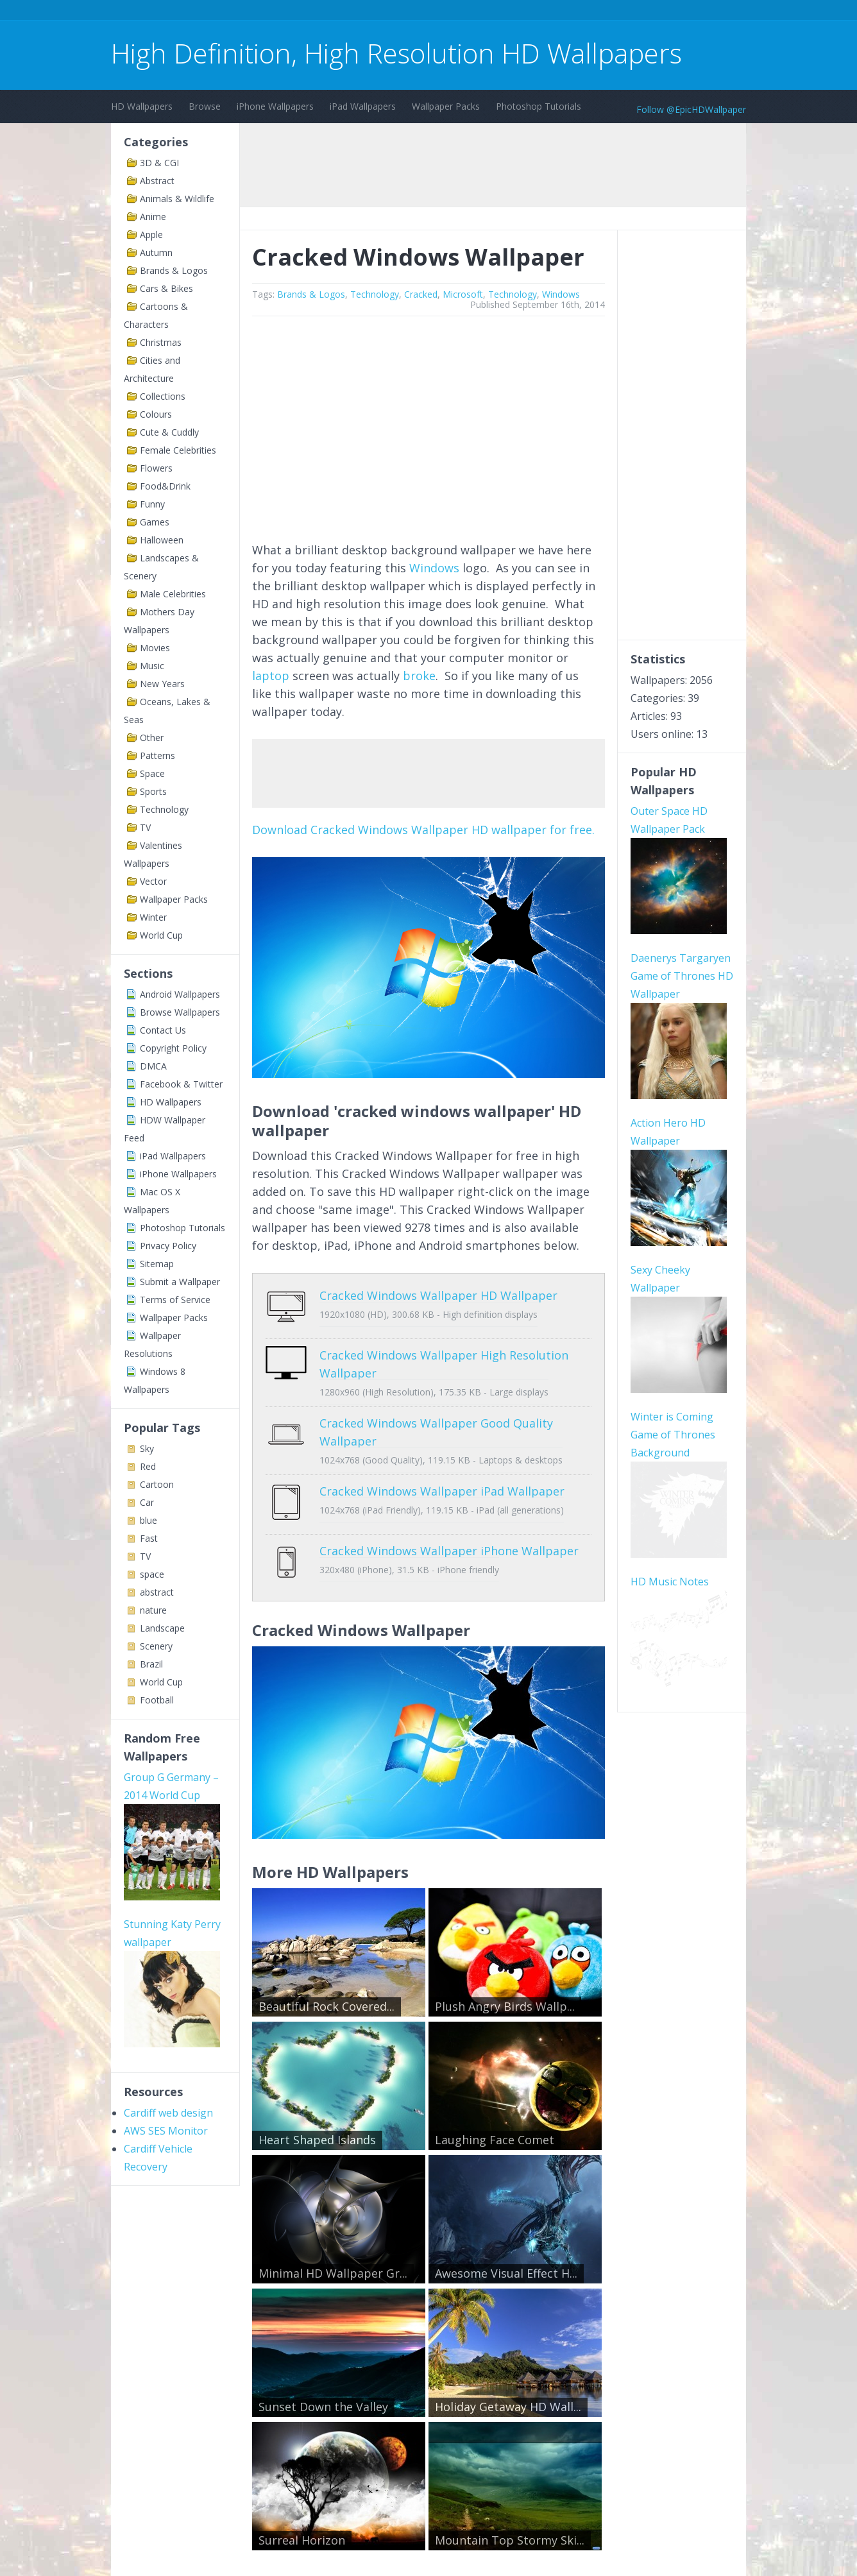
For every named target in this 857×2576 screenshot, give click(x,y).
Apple (151, 234)
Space (152, 773)
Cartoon (157, 1484)
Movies (155, 648)
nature (153, 1610)
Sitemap (157, 1264)
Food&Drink (165, 486)
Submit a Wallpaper (180, 1281)
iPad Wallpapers (363, 106)
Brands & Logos (174, 270)
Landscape (162, 1628)
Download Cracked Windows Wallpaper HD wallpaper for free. (423, 829)
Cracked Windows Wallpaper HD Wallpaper (438, 1295)
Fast (149, 1538)
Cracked (420, 294)
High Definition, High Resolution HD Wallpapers (396, 53)
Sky (147, 1448)
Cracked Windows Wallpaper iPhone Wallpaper (449, 1531)
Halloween (161, 540)
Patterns (157, 755)
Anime (153, 216)
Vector (153, 881)
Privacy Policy (168, 1246)
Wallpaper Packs (446, 106)
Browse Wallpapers (180, 1012)
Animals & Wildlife (177, 198)
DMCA (153, 1066)
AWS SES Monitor (166, 2131)
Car (147, 1502)
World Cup (161, 935)
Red (148, 1466)
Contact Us (163, 1030)
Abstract (157, 181)
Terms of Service (175, 1299)
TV (145, 827)
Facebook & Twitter (181, 1084)
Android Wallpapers (180, 994)
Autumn (156, 252)
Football (157, 1700)
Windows (561, 294)
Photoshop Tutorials (538, 106)
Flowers (156, 468)
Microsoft (463, 294)
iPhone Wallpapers (275, 106)
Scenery (156, 1646)
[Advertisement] (344, 12)
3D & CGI (159, 163)
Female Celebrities (178, 450)
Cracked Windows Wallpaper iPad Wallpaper (441, 1481)
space (152, 1574)
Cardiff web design (168, 2113)
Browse (205, 106)
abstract (157, 1592)
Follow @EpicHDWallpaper (691, 109)
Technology (164, 809)
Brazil (151, 1664)
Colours (156, 414)
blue (148, 1520)
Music (152, 666)
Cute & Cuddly (169, 432)
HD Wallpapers (142, 106)
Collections (162, 396)
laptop (270, 675)
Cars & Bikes (166, 288)
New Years (162, 684)
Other (152, 737)
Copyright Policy (173, 1048)
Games (154, 522)
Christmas (161, 342)
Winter (153, 917)
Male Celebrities (173, 594)
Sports (153, 791)
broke (419, 675)
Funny (152, 504)
